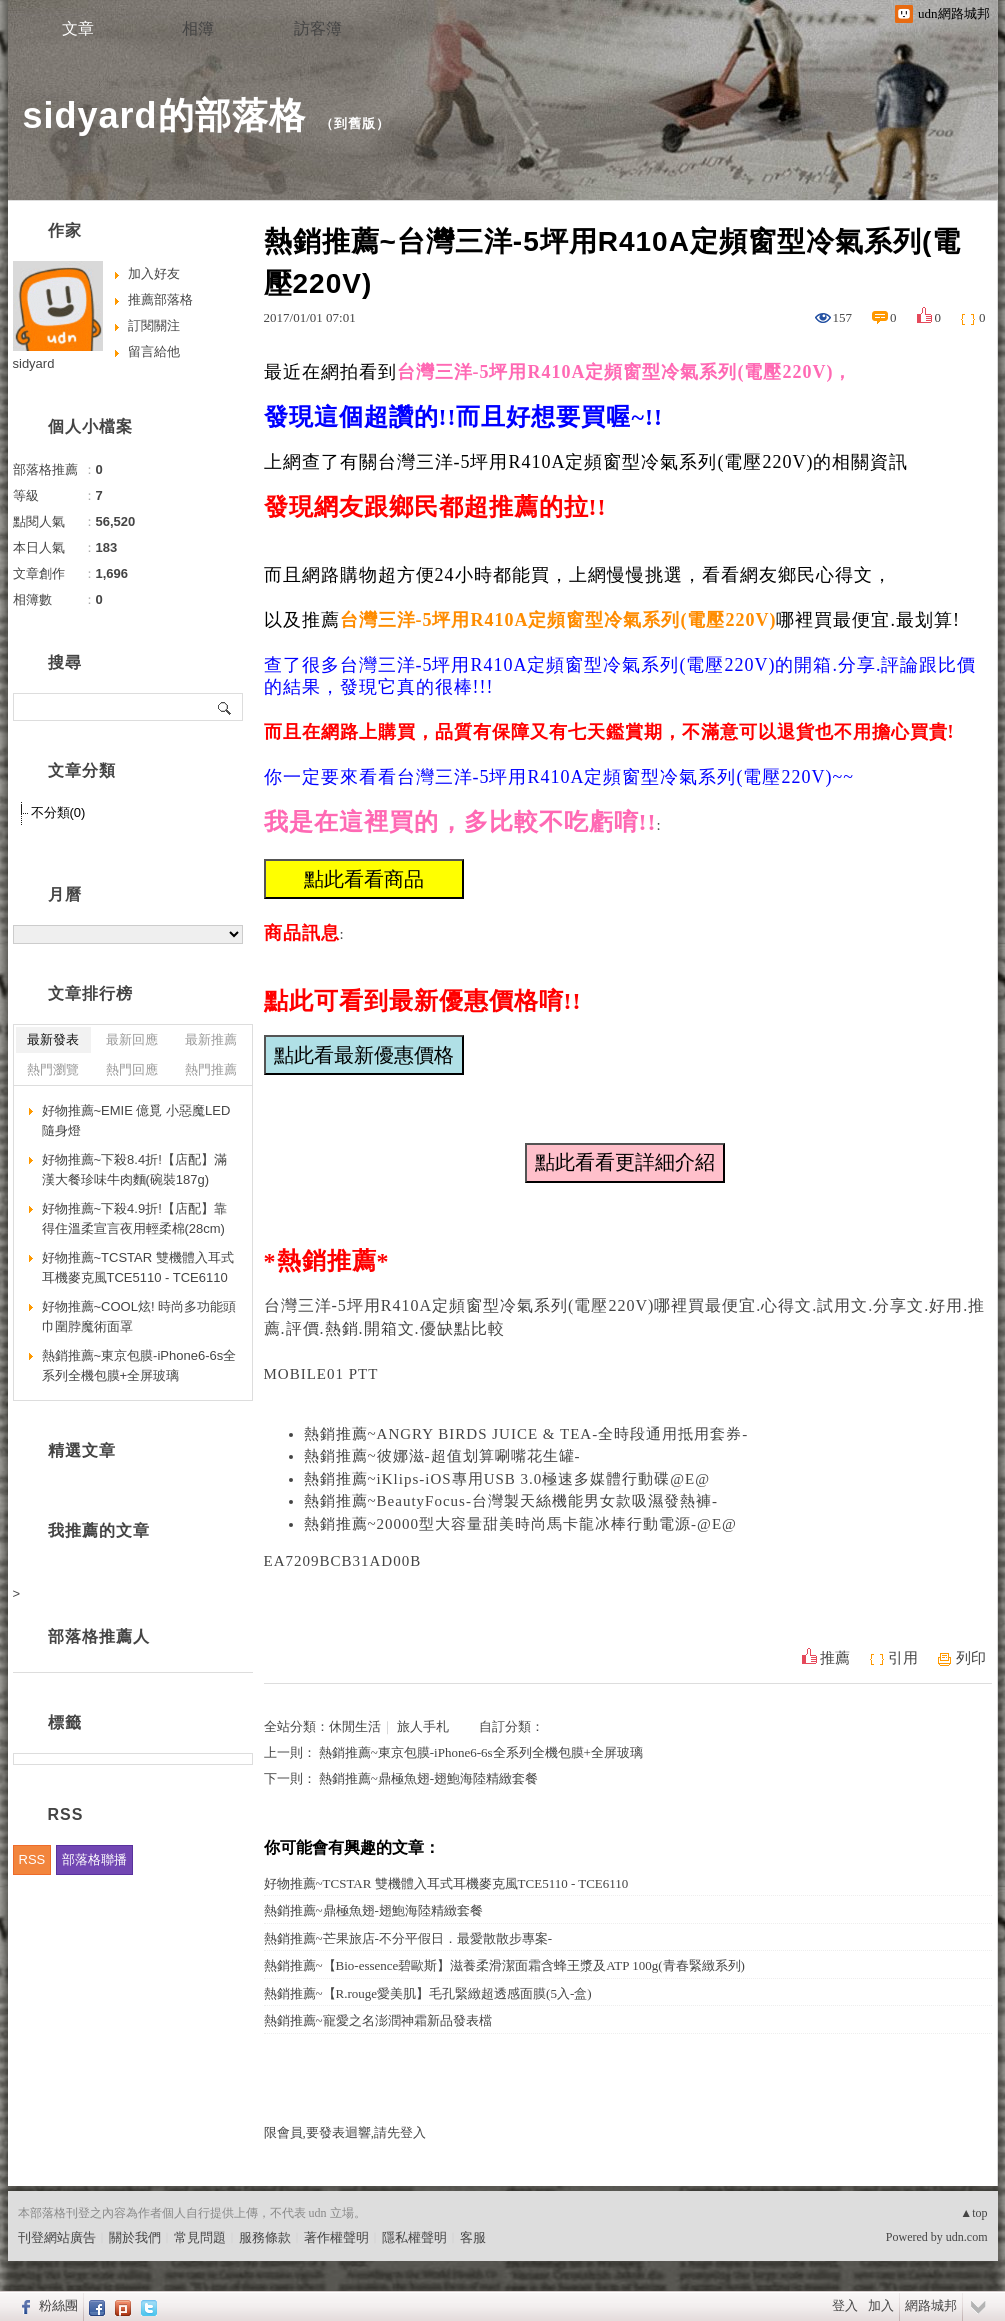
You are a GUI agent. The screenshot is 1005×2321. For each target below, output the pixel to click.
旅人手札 (423, 1726)
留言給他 (154, 351)
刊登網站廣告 (57, 2237)
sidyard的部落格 (164, 115)
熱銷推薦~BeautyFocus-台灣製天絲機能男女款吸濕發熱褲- (511, 1501)
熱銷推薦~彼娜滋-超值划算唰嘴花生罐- (442, 1456)
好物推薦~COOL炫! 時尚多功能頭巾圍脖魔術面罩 (139, 1316)
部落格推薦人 (99, 1636)
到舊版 (355, 123)
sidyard (34, 363)
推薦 (835, 1658)
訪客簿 (318, 28)
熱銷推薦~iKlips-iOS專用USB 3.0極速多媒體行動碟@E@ (507, 1479)
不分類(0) (58, 812)
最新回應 (132, 1039)
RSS (32, 1859)
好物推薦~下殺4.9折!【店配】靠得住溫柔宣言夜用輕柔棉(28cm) (134, 1218)
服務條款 (265, 2237)
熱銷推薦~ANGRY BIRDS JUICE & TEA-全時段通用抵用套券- (526, 1434)
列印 (971, 1658)
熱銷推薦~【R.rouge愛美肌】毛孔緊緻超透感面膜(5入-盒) (428, 1993)
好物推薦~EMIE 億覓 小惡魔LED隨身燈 (136, 1120)
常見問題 (200, 2237)
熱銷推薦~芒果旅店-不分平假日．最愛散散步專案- (408, 1938)
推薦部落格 (160, 299)
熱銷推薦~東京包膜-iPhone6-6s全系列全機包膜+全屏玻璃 (481, 1752)
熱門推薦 (211, 1069)
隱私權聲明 (414, 2237)
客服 (473, 2237)
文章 (78, 28)
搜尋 (225, 707)
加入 (881, 2305)
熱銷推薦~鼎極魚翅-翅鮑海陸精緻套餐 (428, 1778)
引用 (903, 1658)
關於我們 (135, 2237)
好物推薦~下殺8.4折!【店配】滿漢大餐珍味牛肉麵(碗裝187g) (134, 1169)
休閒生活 (355, 1726)
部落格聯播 (94, 1859)
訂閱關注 (154, 325)
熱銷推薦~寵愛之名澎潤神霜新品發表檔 (378, 2020)
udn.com (967, 2237)
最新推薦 (211, 1039)
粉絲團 (58, 2305)
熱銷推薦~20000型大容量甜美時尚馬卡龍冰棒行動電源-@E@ (520, 1524)
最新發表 (53, 1039)
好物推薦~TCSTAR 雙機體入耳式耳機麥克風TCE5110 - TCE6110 (446, 1883)
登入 (845, 2305)
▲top (973, 2213)
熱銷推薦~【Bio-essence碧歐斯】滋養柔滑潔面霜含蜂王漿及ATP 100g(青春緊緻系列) (504, 1965)
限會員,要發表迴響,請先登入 (345, 2132)
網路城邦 (931, 2305)
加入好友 (154, 273)
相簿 (198, 28)
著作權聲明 (336, 2237)
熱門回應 (132, 1069)
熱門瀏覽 (53, 1069)
